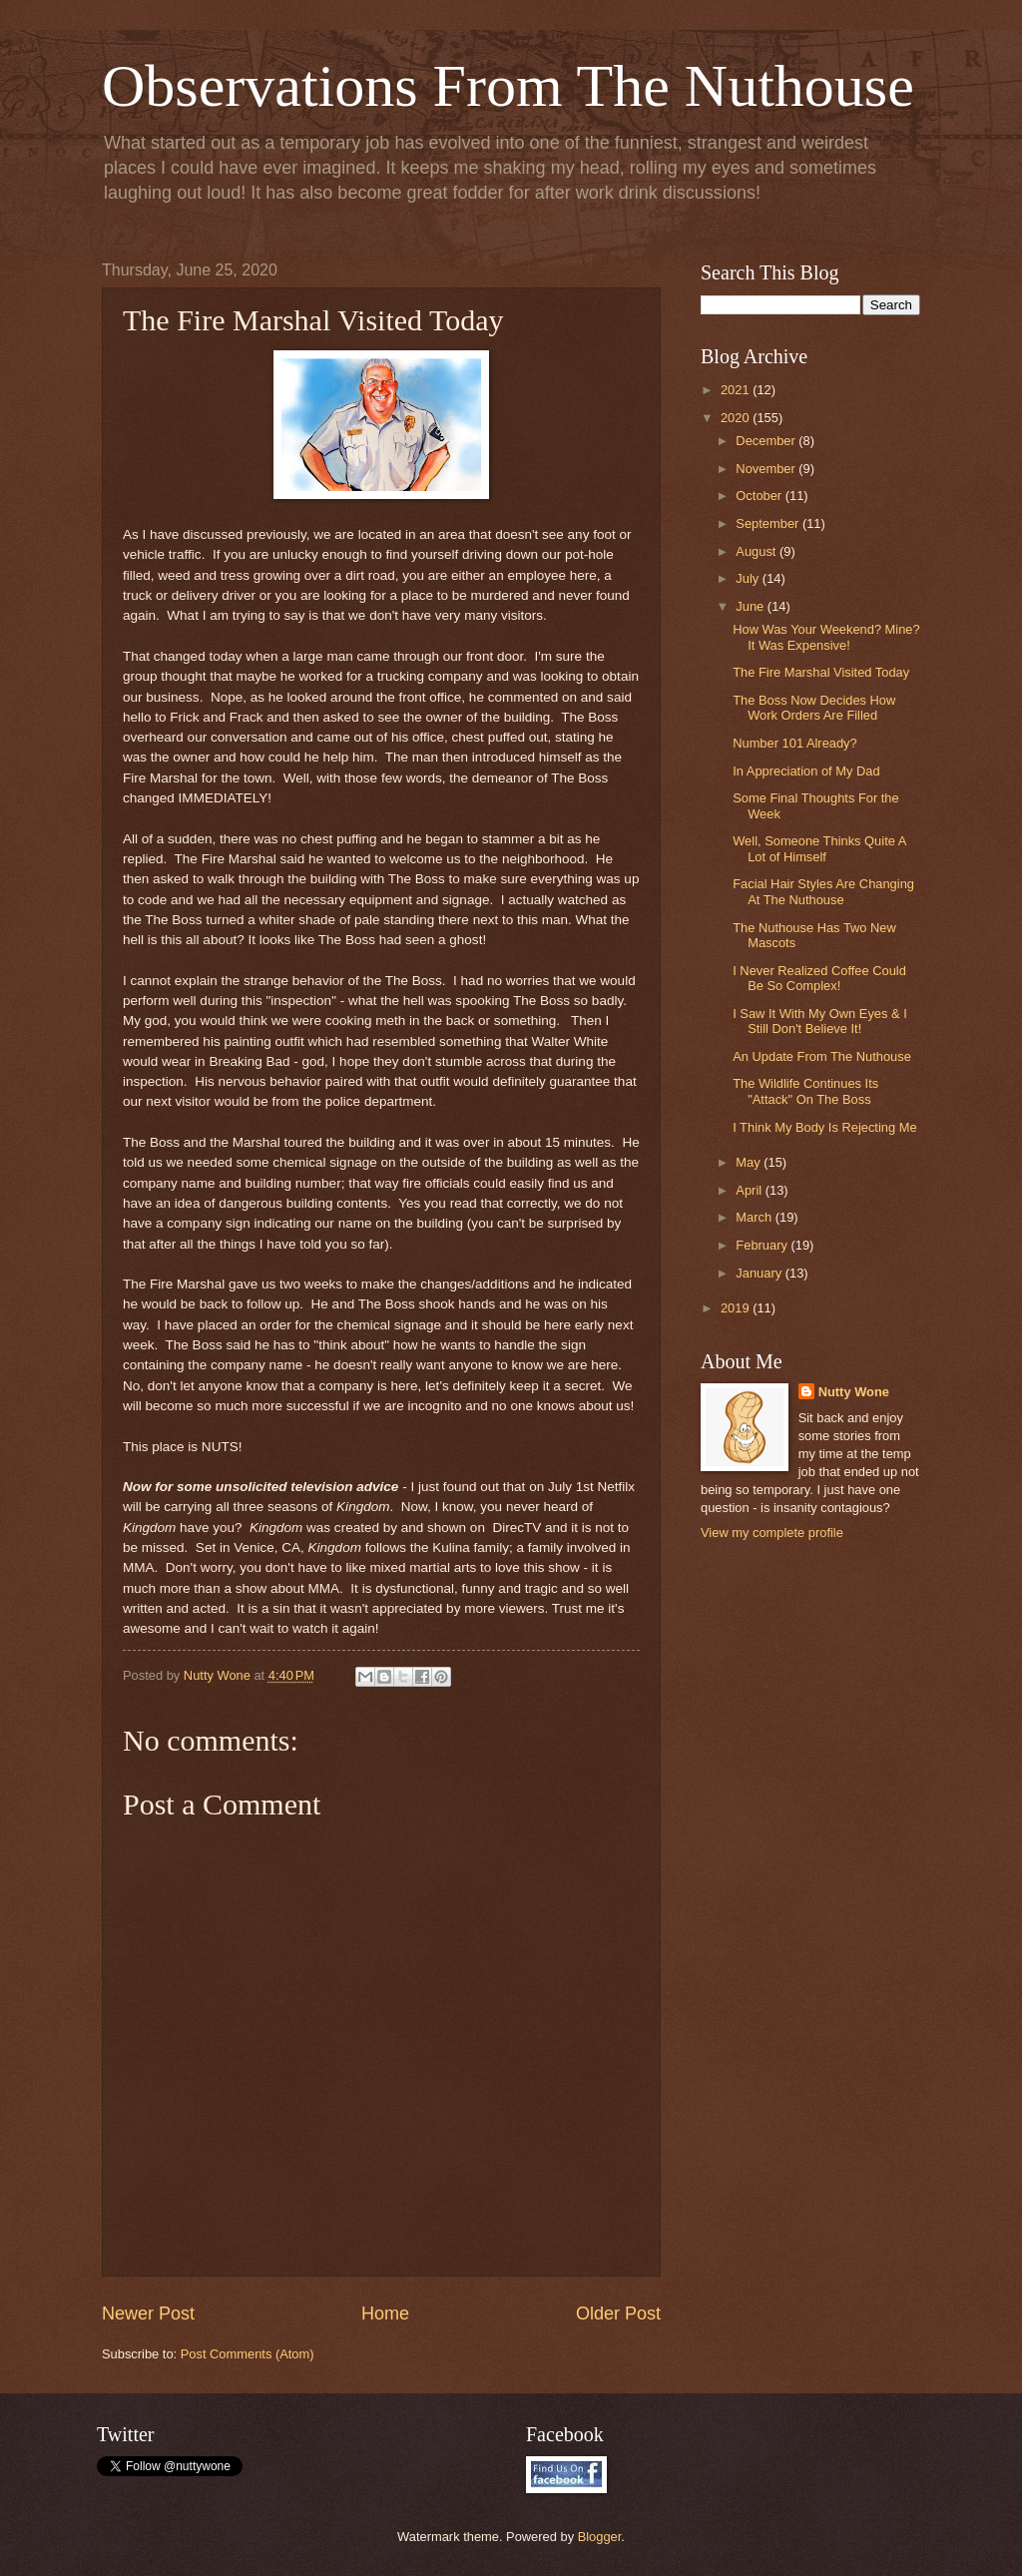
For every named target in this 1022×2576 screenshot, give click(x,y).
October (760, 495)
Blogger (600, 2536)
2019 (737, 1307)
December (767, 440)
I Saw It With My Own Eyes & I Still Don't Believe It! (820, 1021)
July (749, 578)
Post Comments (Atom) (247, 2353)
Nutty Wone (853, 1391)
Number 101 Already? (795, 743)
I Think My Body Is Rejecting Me (824, 1127)
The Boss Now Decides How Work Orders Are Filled (814, 708)
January (760, 1273)
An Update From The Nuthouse (822, 1056)
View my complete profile (772, 1532)
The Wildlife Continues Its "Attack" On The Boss (805, 1091)
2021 (737, 389)
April (750, 1190)
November (767, 468)
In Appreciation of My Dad (806, 771)
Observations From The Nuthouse (508, 86)
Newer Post (148, 2313)
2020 (737, 417)
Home (385, 2313)
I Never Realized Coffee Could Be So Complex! (819, 978)
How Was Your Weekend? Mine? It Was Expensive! (826, 637)
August (757, 551)
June (751, 606)
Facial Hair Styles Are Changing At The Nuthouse (823, 891)
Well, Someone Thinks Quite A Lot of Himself (819, 848)
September (769, 523)
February (763, 1245)
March (755, 1217)
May (750, 1162)
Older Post (618, 2313)
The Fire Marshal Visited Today (821, 672)
